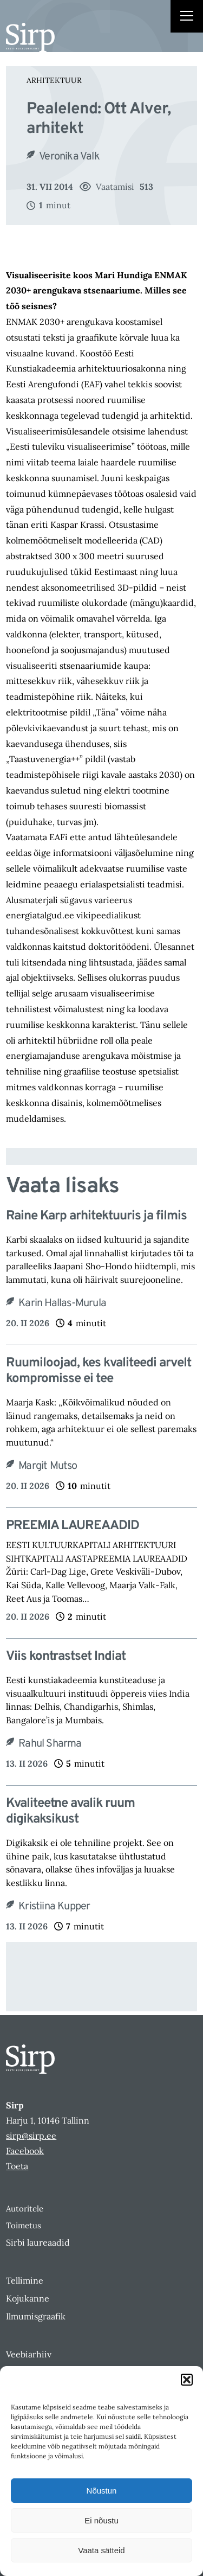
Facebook (25, 2150)
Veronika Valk (69, 157)
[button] (186, 2379)
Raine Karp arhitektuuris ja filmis (96, 1216)
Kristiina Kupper (54, 1907)
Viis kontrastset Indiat (66, 1657)
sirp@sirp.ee (31, 2135)
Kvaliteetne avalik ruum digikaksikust (70, 1811)
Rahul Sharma (49, 1744)
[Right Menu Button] (186, 17)
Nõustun (102, 2490)
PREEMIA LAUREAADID (72, 1526)
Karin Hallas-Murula (62, 1303)
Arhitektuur (54, 80)
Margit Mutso (47, 1466)
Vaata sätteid (101, 2550)
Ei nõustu (101, 2520)
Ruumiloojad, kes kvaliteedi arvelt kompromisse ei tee (98, 1371)
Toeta (17, 2165)
